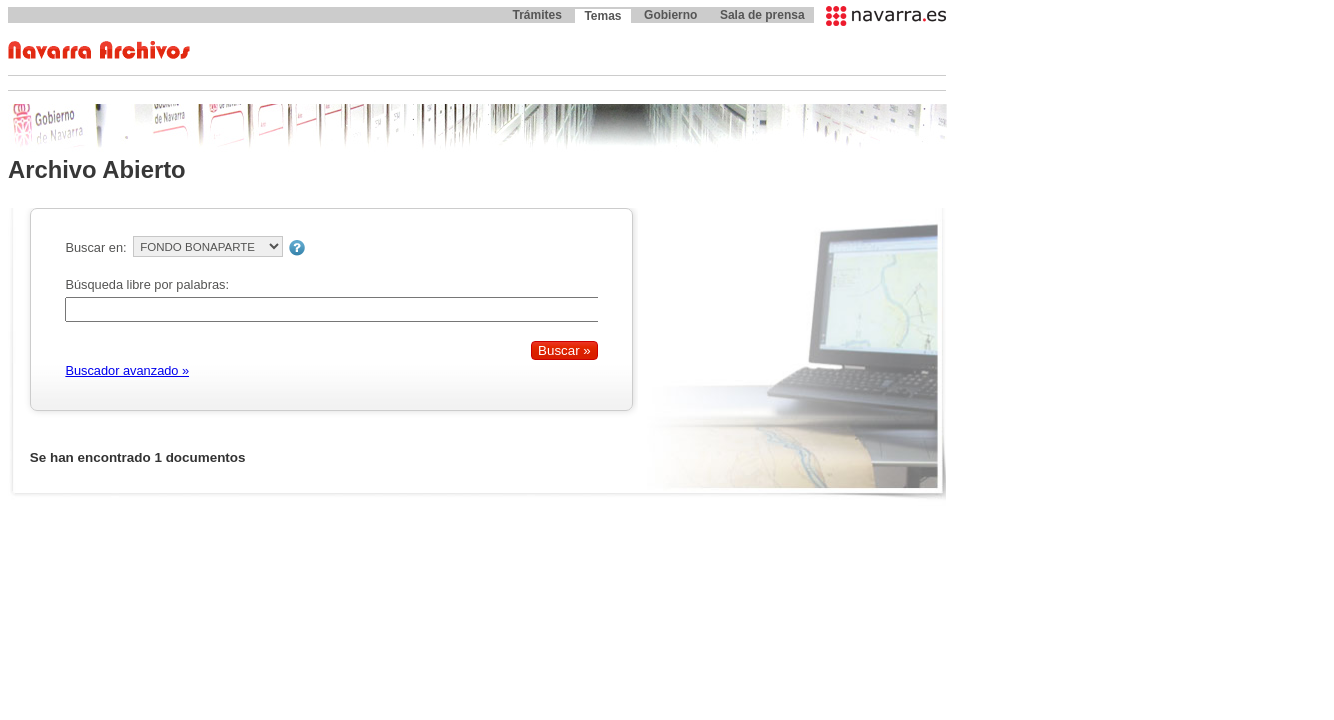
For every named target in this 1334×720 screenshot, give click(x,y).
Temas (602, 16)
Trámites (536, 15)
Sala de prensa (762, 15)
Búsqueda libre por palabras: (147, 284)
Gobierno (670, 15)
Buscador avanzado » (127, 370)
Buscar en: (95, 247)
